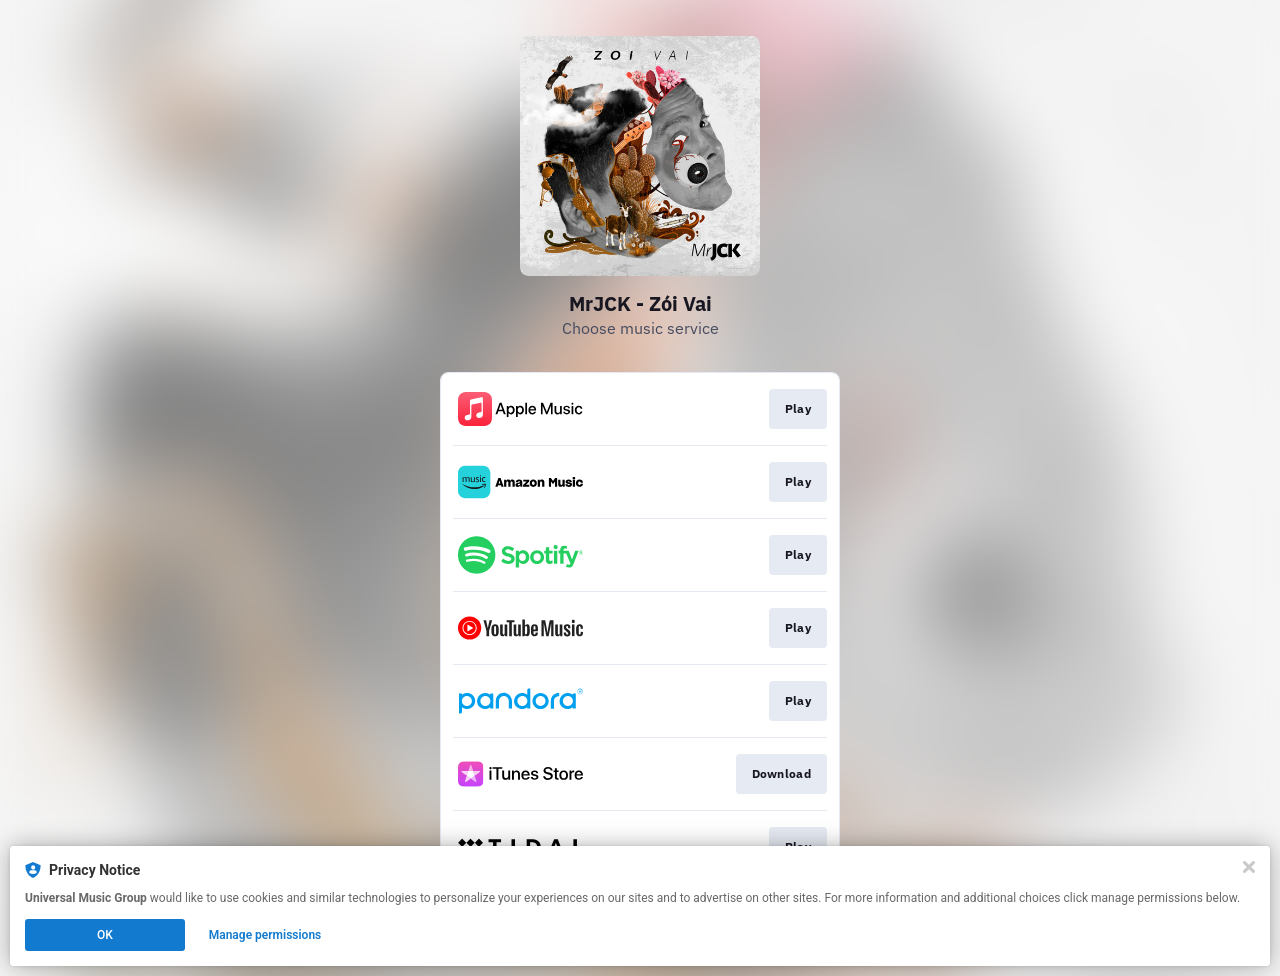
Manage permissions (265, 935)
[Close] (1249, 867)
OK (105, 935)
